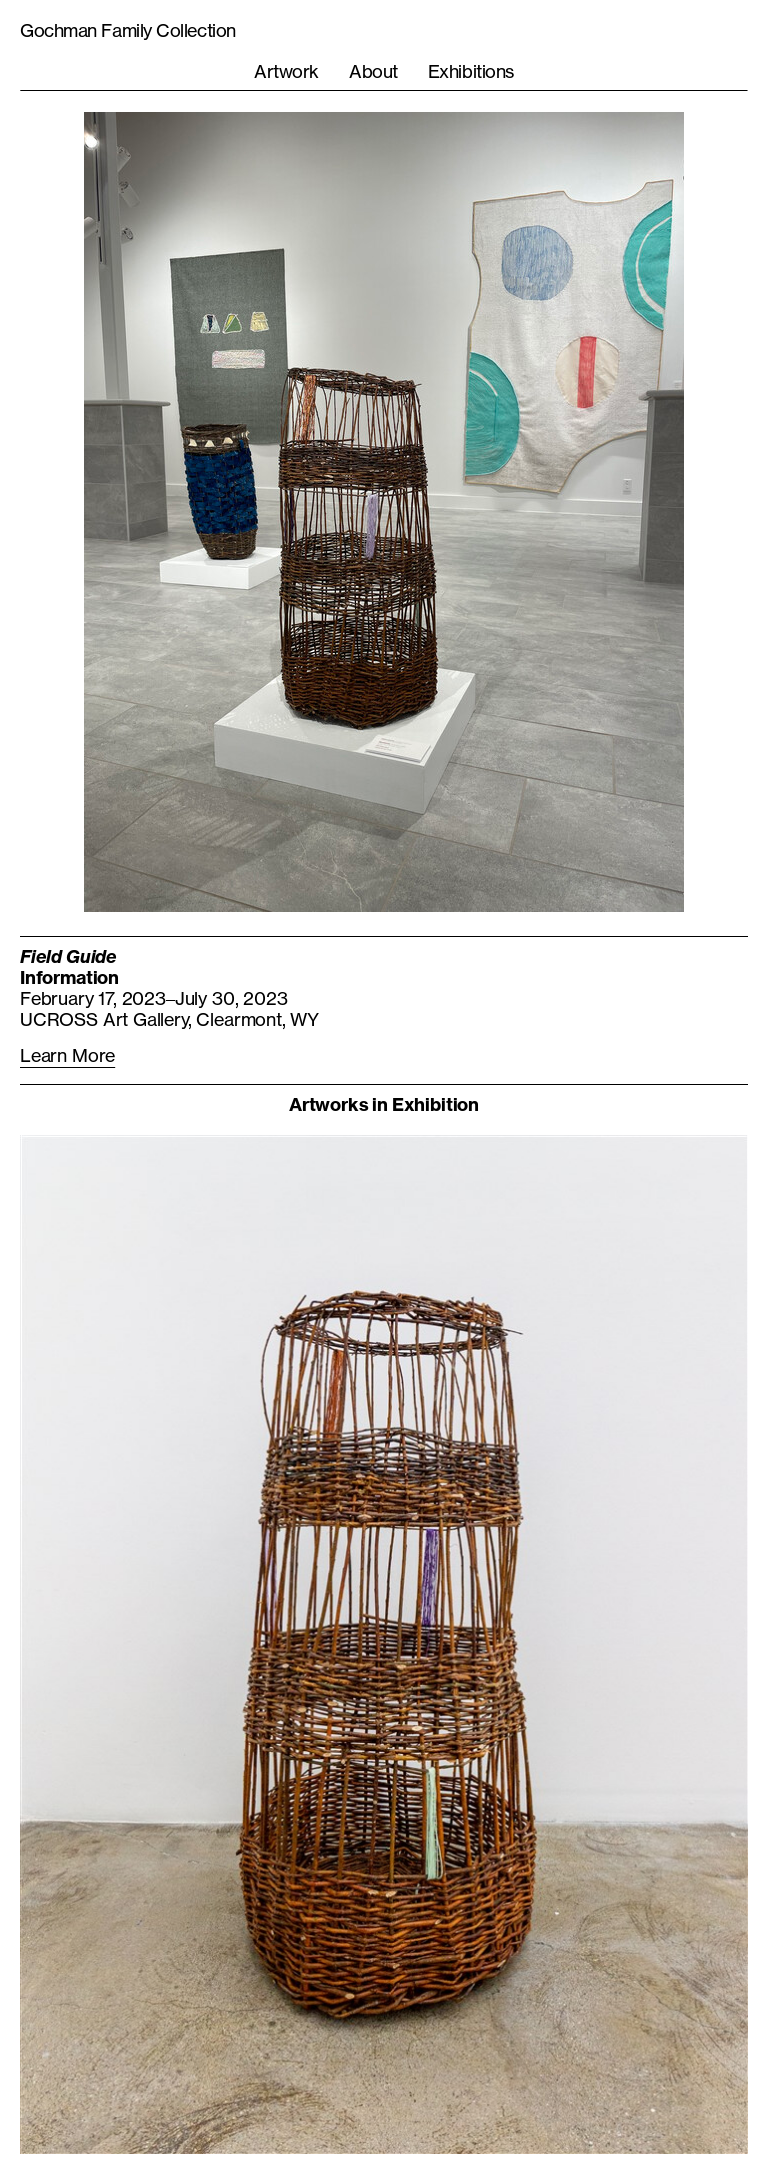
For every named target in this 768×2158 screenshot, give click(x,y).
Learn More (67, 1055)
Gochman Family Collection (128, 30)
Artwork (286, 71)
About (373, 71)
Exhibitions (471, 71)
